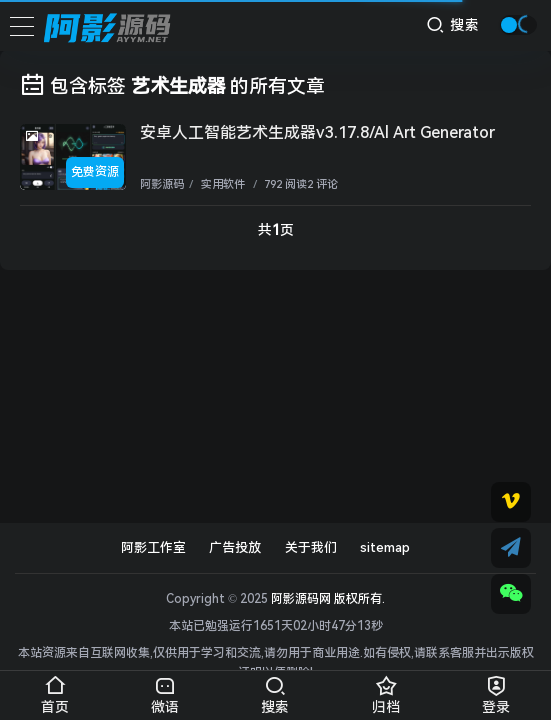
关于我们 (311, 547)
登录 (496, 692)
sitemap (385, 547)
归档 (386, 692)
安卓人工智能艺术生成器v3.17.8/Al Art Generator (317, 132)
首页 (55, 692)
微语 (165, 692)
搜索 (453, 24)
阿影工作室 (153, 547)
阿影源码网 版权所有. (328, 599)
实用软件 (221, 184)
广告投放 (235, 547)
